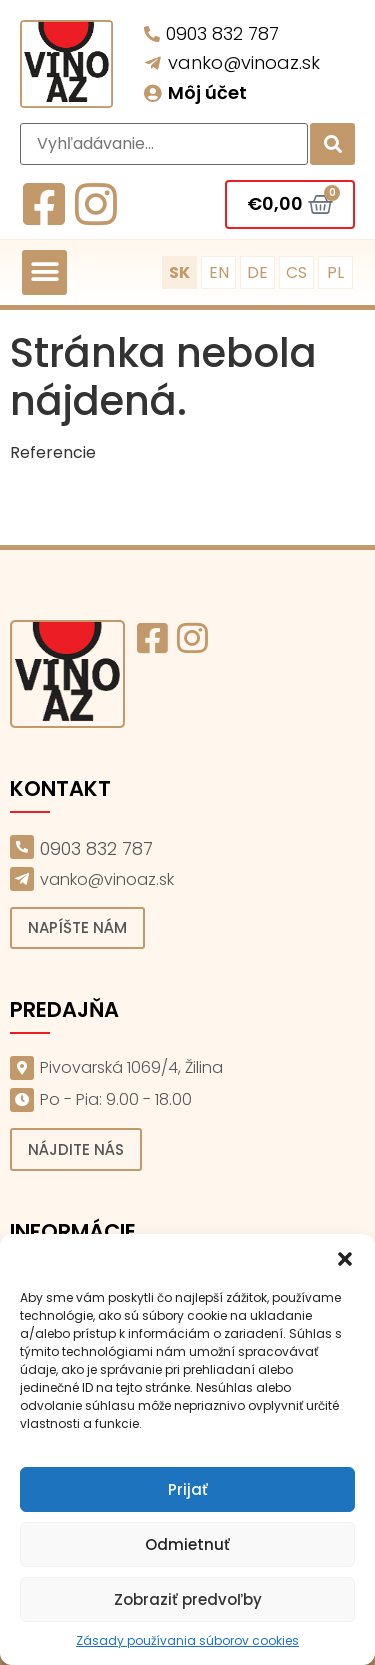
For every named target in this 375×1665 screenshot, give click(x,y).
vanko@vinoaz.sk (244, 62)
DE (257, 272)
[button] (345, 1259)
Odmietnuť (187, 1544)
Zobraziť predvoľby (188, 1599)
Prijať (188, 1489)
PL (335, 272)
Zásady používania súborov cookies (187, 1640)
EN (219, 272)
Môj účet (207, 92)
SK (179, 272)
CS (296, 272)
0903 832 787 (222, 33)
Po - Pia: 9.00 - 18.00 (116, 1099)
